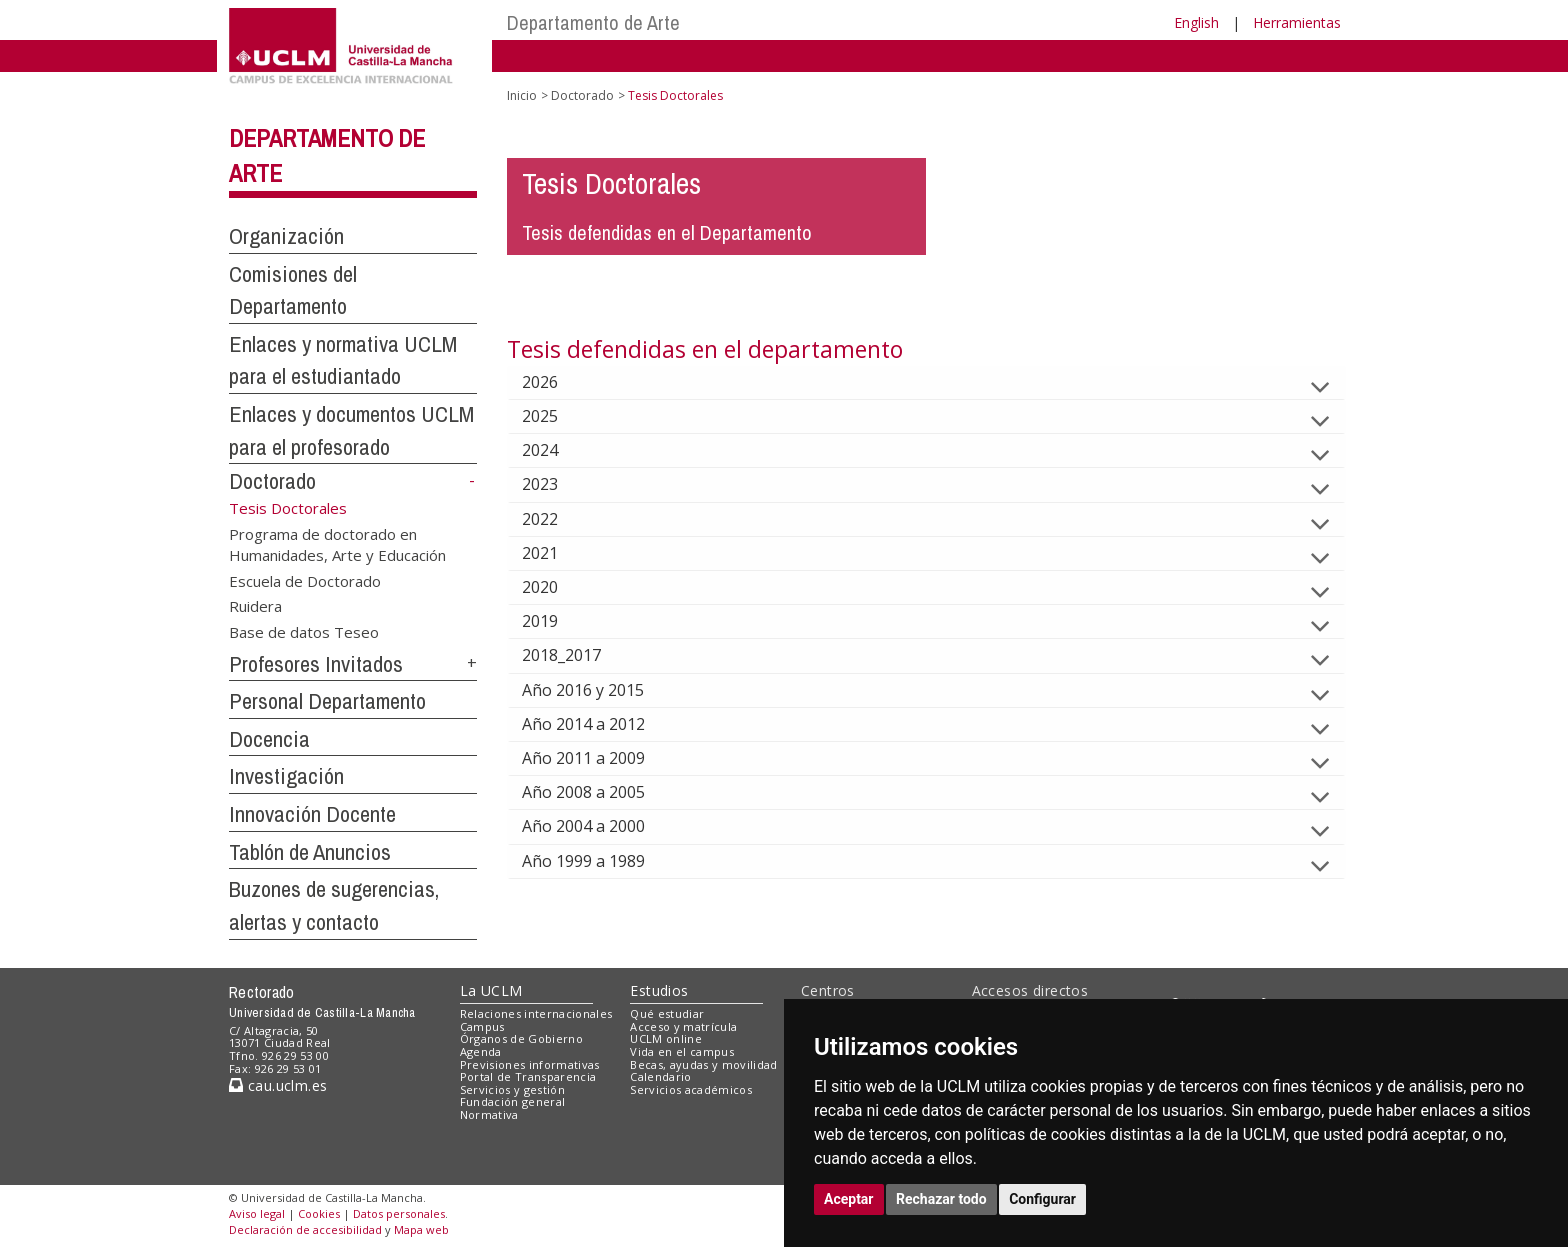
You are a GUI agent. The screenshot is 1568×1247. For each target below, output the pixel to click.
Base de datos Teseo (304, 631)
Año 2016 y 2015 (599, 690)
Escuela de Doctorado (305, 580)
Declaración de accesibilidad (305, 1229)
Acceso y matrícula (683, 1026)
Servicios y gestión (512, 1089)
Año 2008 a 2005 (599, 792)
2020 (556, 587)
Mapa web (421, 1229)
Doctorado (272, 481)
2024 (556, 450)
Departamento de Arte (593, 22)
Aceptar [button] (849, 1199)
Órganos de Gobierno (521, 1038)
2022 (556, 519)
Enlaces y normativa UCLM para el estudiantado (343, 360)
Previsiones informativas (530, 1064)
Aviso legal (257, 1213)
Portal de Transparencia (528, 1076)
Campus (482, 1026)
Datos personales (399, 1213)
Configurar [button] (1042, 1199)
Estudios (659, 990)
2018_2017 (577, 655)
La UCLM (491, 990)
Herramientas (1297, 22)
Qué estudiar (667, 1013)
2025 (556, 416)
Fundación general (513, 1101)
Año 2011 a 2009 (599, 758)
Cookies (319, 1213)
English (1196, 22)
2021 (556, 553)
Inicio (522, 95)
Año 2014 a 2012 (599, 724)
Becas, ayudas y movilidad (703, 1064)
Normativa (489, 1114)
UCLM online (666, 1038)
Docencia (269, 739)
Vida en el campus (682, 1051)
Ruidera (255, 606)
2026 (556, 382)
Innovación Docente (312, 814)
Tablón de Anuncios (310, 852)
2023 (556, 484)
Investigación (286, 776)
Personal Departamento (327, 701)
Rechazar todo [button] (941, 1199)
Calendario (660, 1076)
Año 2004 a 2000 (599, 826)
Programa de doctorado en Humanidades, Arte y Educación (337, 543)
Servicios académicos (691, 1089)
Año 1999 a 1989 (599, 861)
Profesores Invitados (316, 664)
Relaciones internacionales (536, 1013)
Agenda (481, 1051)
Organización (286, 236)
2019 (556, 621)
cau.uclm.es (278, 1085)
